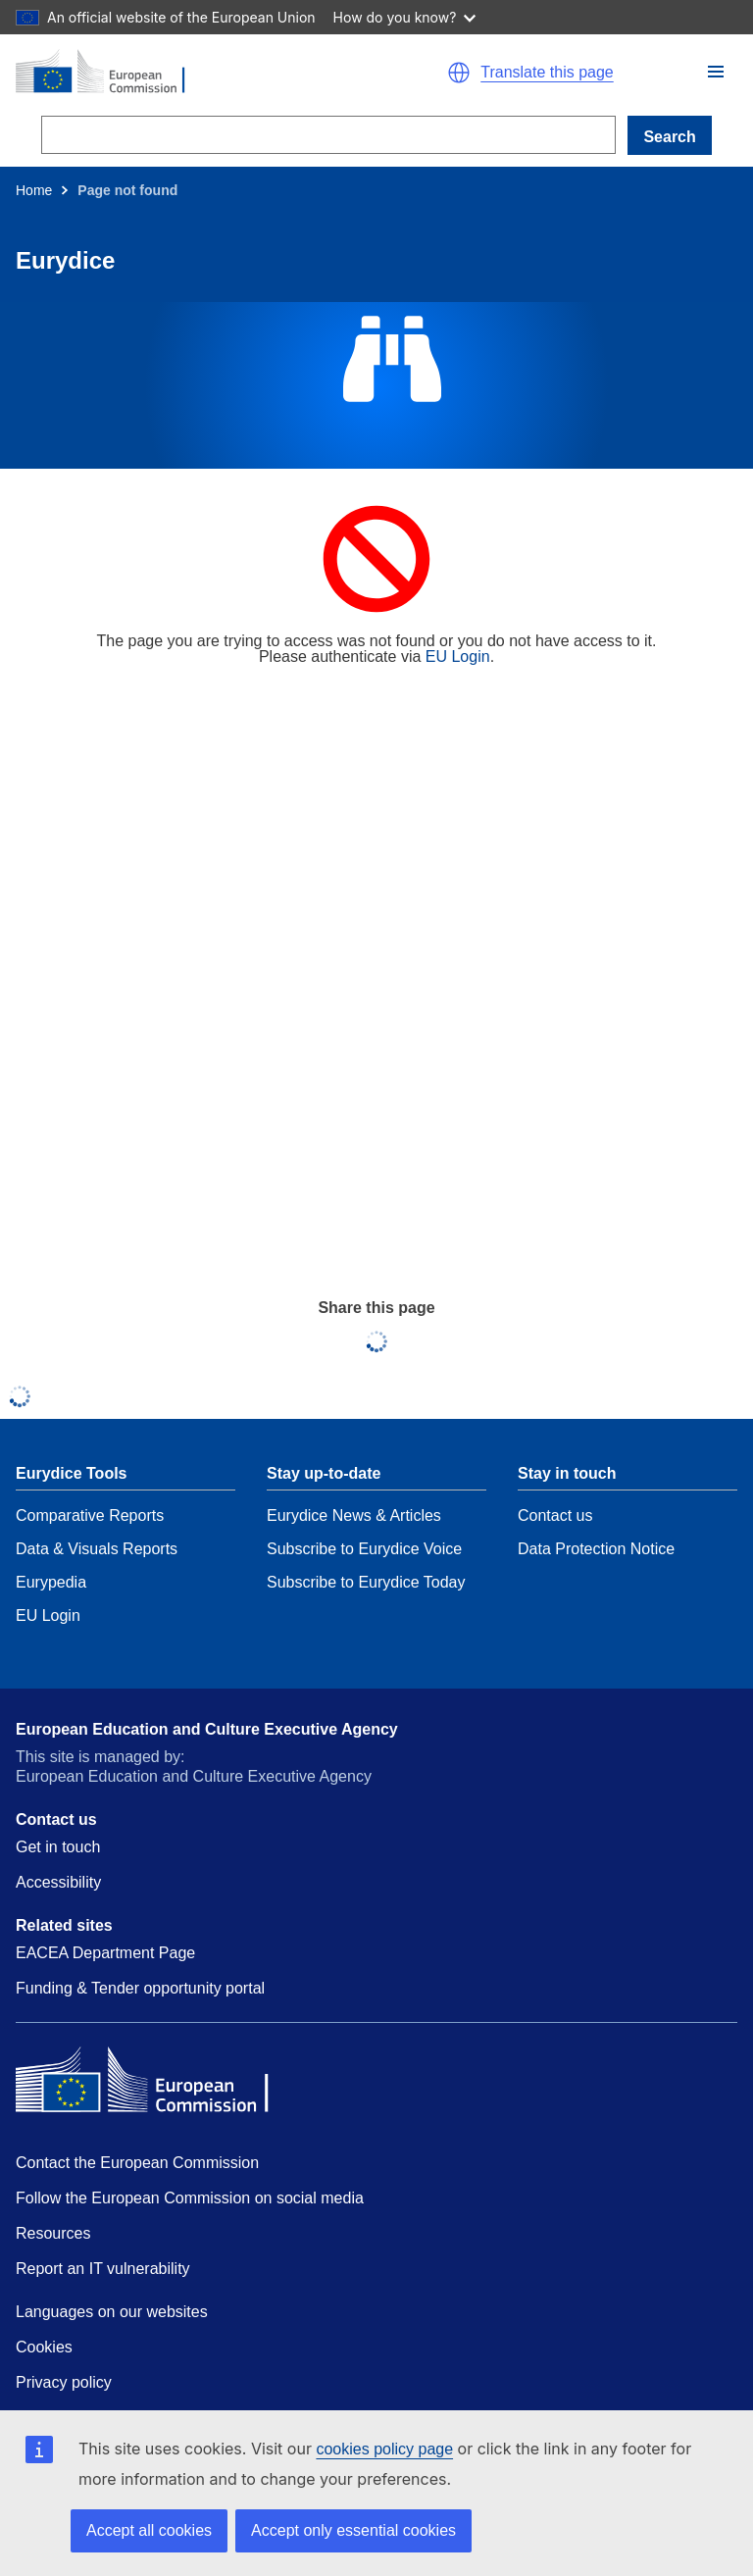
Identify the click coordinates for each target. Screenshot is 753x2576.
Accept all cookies (149, 2530)
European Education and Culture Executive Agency (207, 1729)
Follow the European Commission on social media (190, 2198)
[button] (715, 71)
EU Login (458, 656)
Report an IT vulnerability (103, 2268)
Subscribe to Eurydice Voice (364, 1549)
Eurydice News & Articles (354, 1515)
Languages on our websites (112, 2311)
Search (669, 136)
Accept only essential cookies (353, 2530)
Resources (53, 2233)
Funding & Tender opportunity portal (140, 1988)
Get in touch (58, 1847)
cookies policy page (384, 2449)
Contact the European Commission (137, 2162)
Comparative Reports (90, 1515)
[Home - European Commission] (187, 72)
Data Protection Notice (596, 1549)
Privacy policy (64, 2382)
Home (34, 190)
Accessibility (58, 1882)
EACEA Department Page (105, 1953)
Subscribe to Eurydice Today (366, 1582)
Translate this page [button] (546, 72)
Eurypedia (51, 1582)
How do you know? (405, 17)
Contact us (555, 1515)
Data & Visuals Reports (96, 1549)
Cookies (44, 2347)
